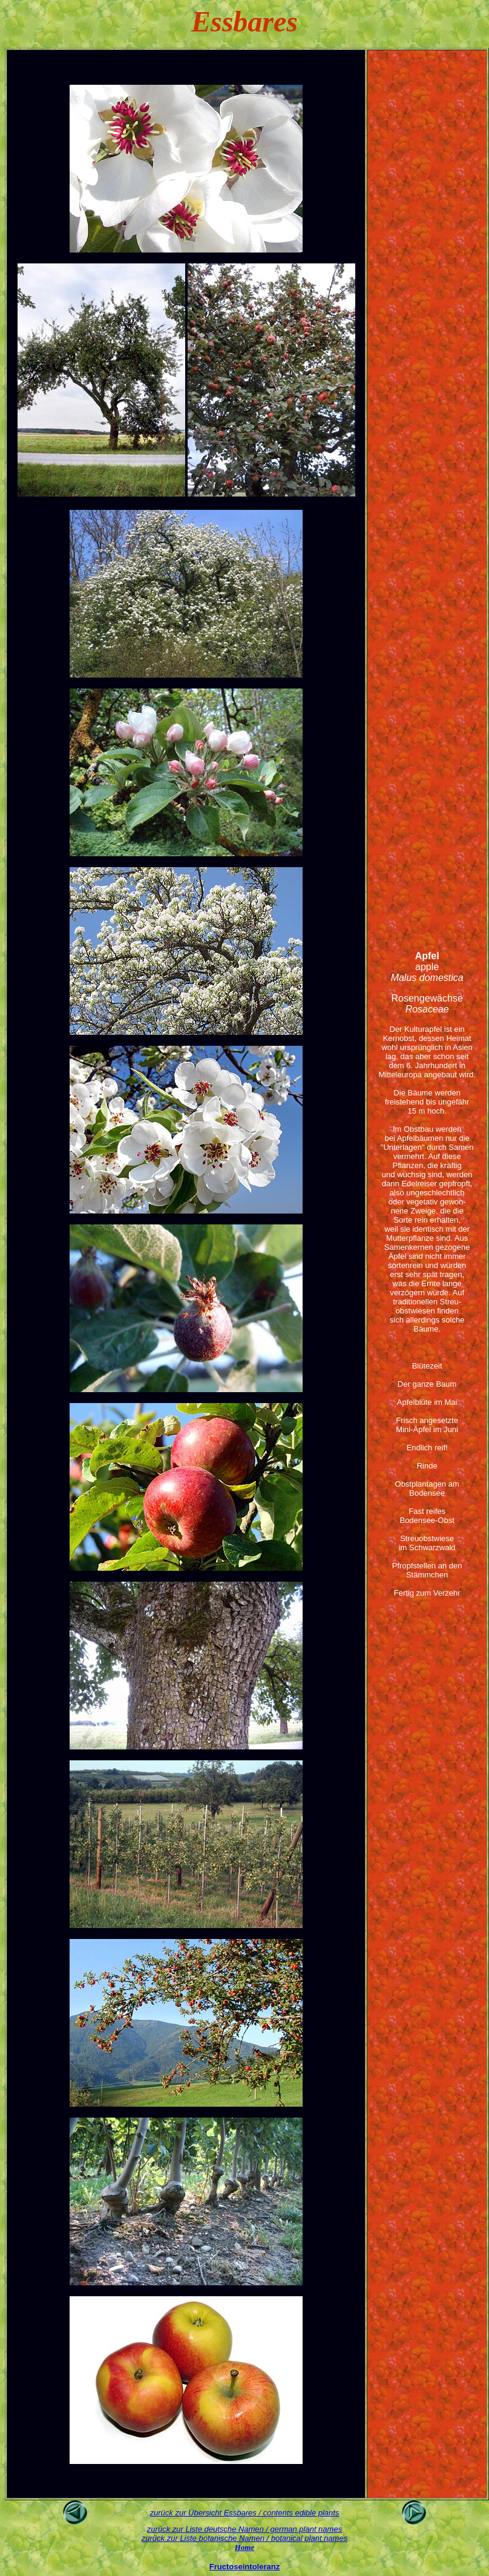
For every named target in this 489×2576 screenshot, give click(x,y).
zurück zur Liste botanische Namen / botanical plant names (244, 2538)
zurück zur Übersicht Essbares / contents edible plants (245, 2512)
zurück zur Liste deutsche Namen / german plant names (244, 2529)
